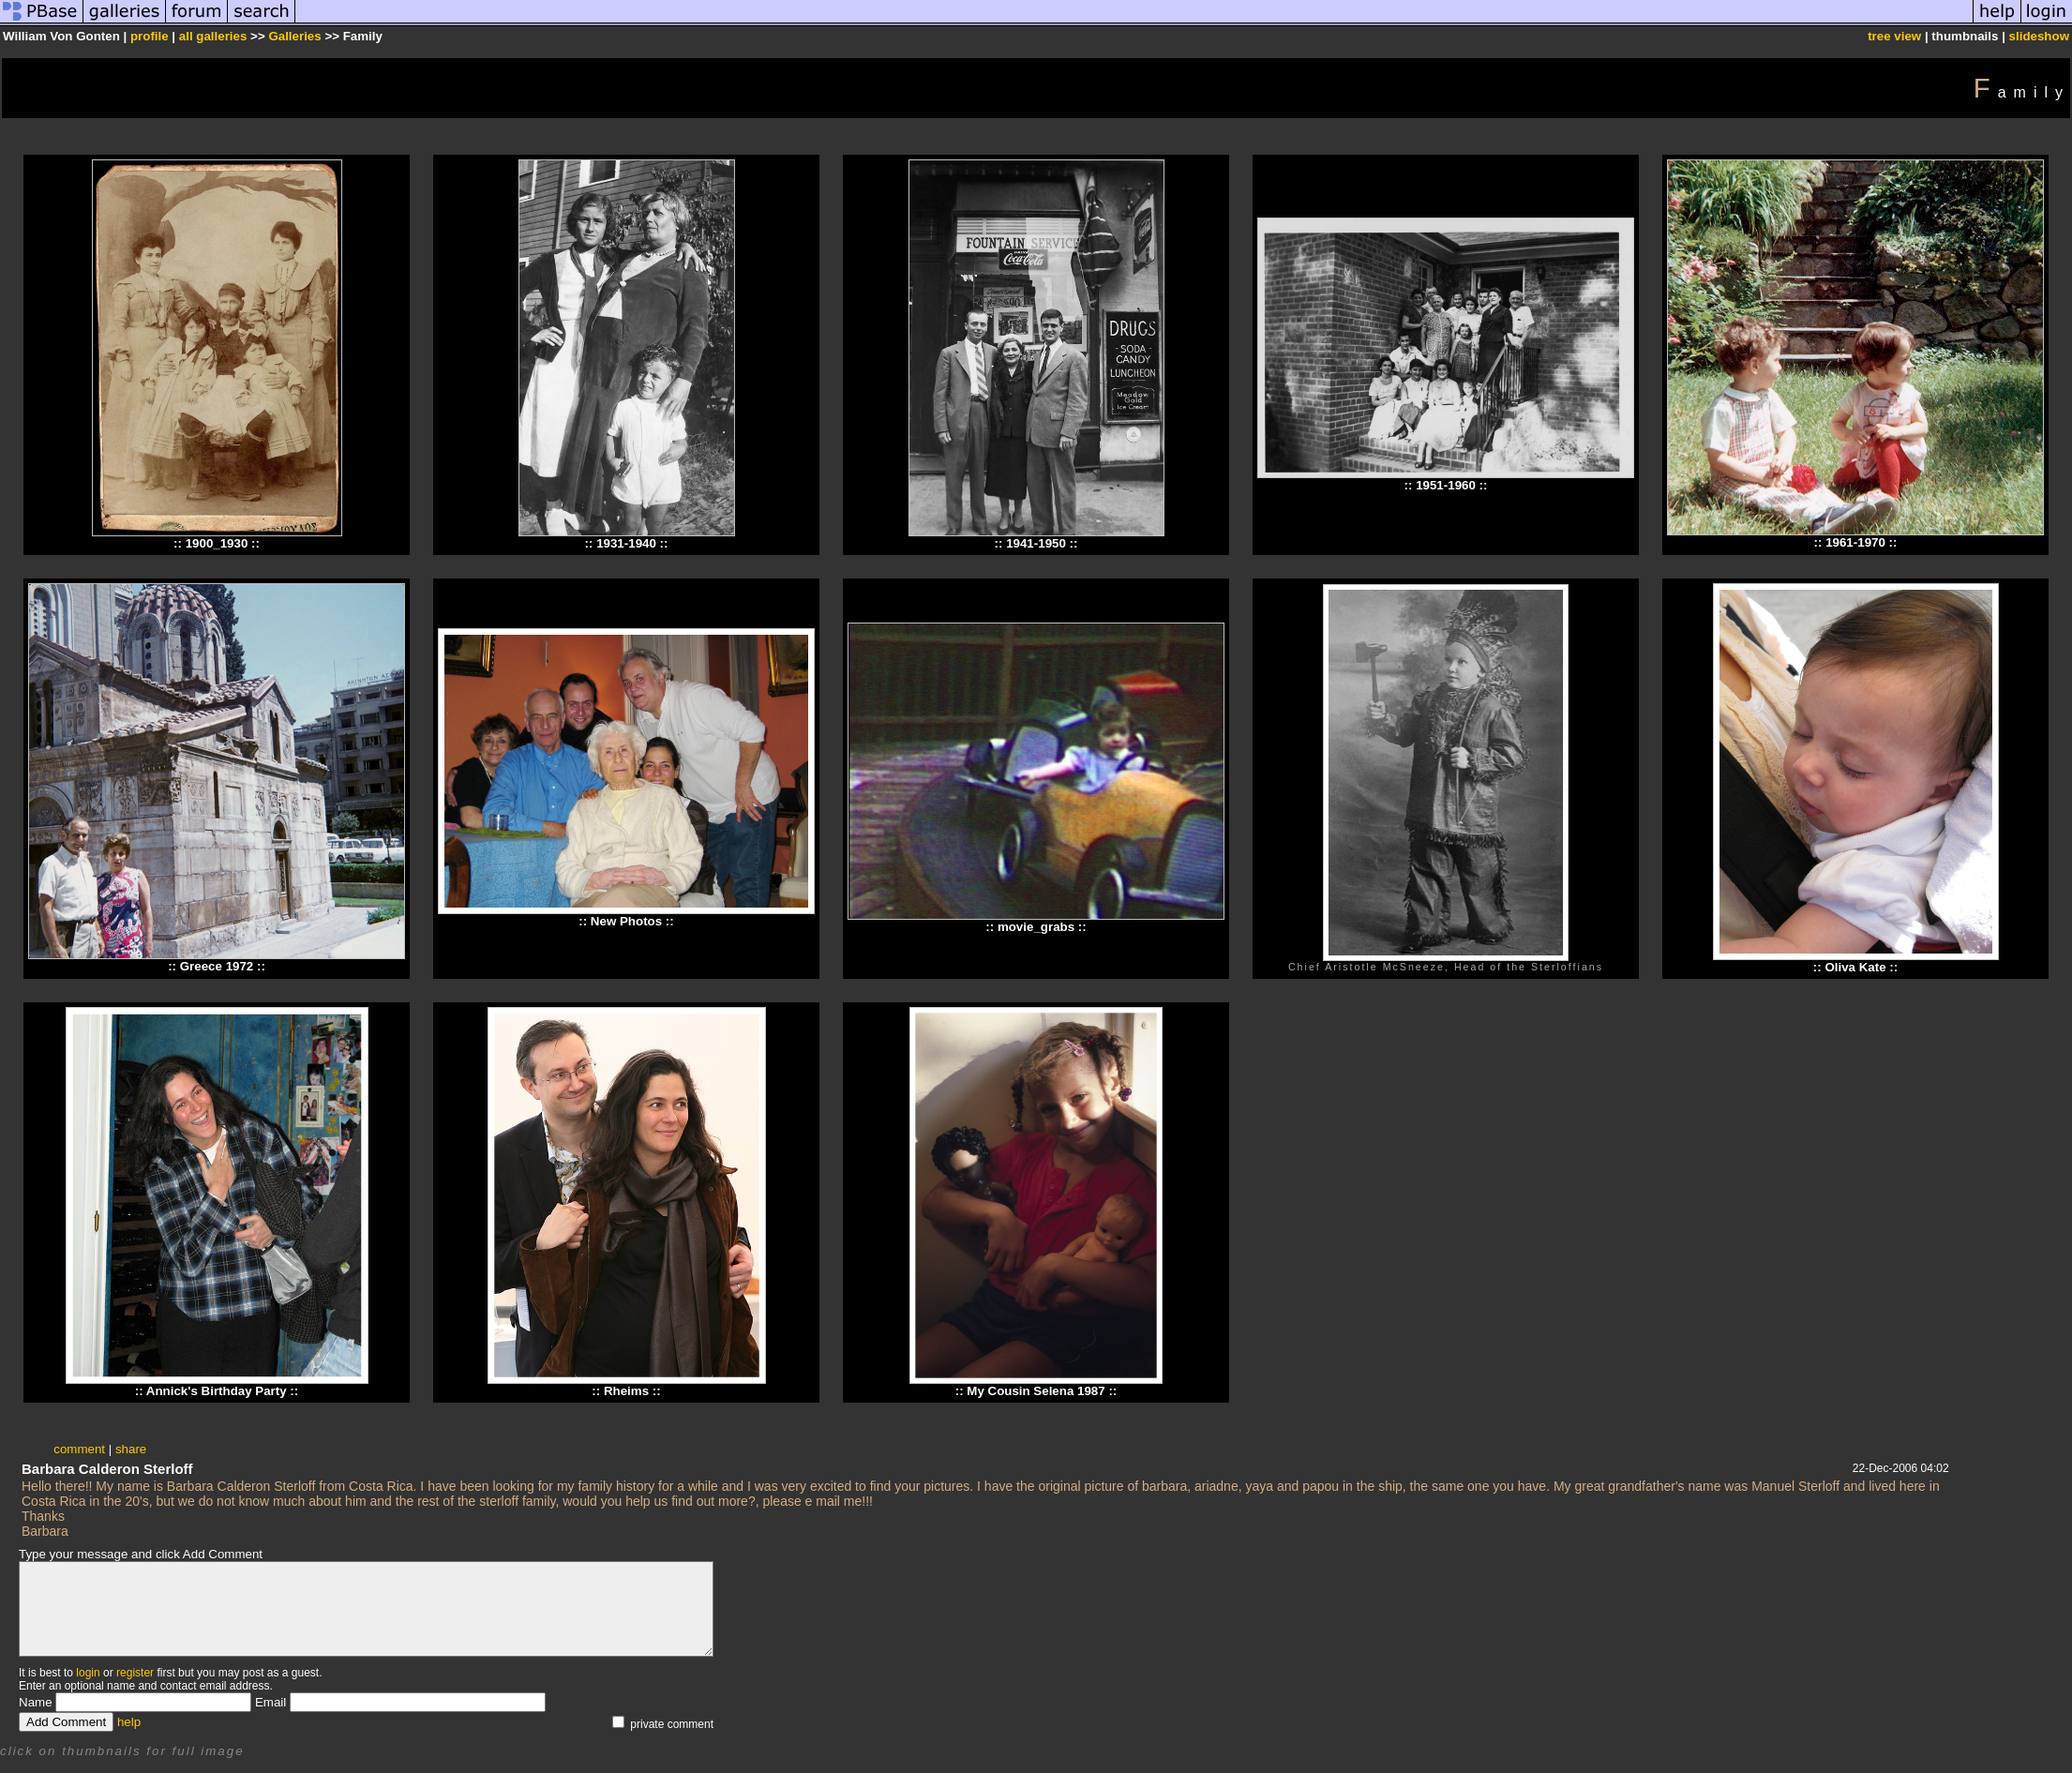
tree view (1894, 36)
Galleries (294, 36)
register (135, 1672)
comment (79, 1449)
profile (149, 36)
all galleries (213, 36)
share (130, 1449)
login (87, 1672)
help (129, 1722)
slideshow (2039, 36)
